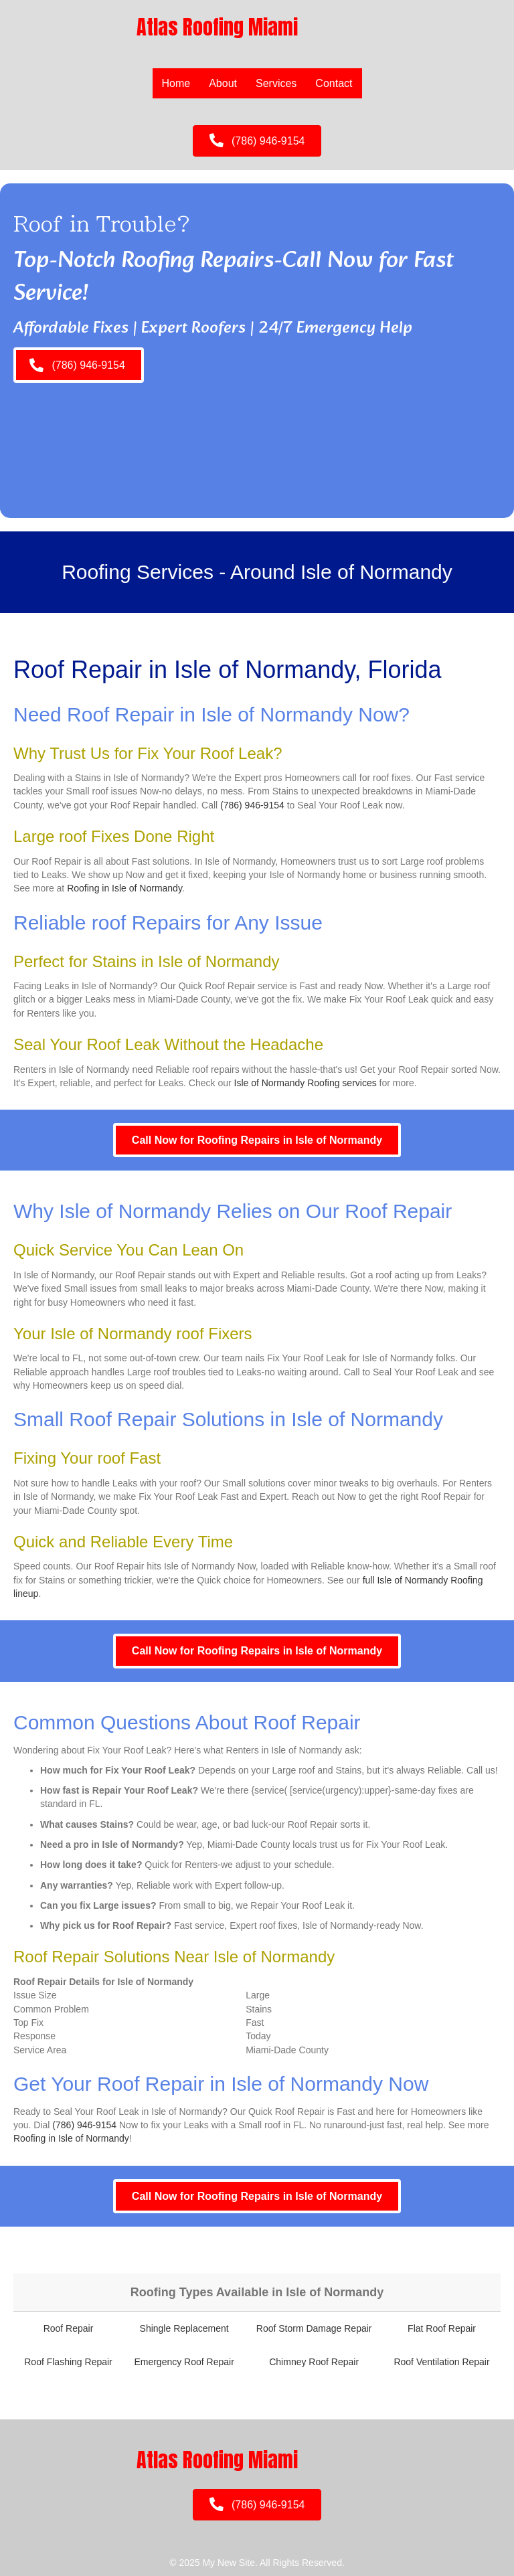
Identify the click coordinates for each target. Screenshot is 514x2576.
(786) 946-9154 (252, 805)
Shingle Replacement (184, 2328)
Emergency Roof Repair (184, 2361)
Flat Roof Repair (442, 2328)
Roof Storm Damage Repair (314, 2328)
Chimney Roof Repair (314, 2361)
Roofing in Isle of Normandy (124, 888)
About (223, 83)
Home (176, 83)
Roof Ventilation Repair (441, 2361)
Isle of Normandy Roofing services (305, 1083)
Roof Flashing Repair (68, 2361)
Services (276, 83)
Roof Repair (69, 2328)
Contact (333, 83)
